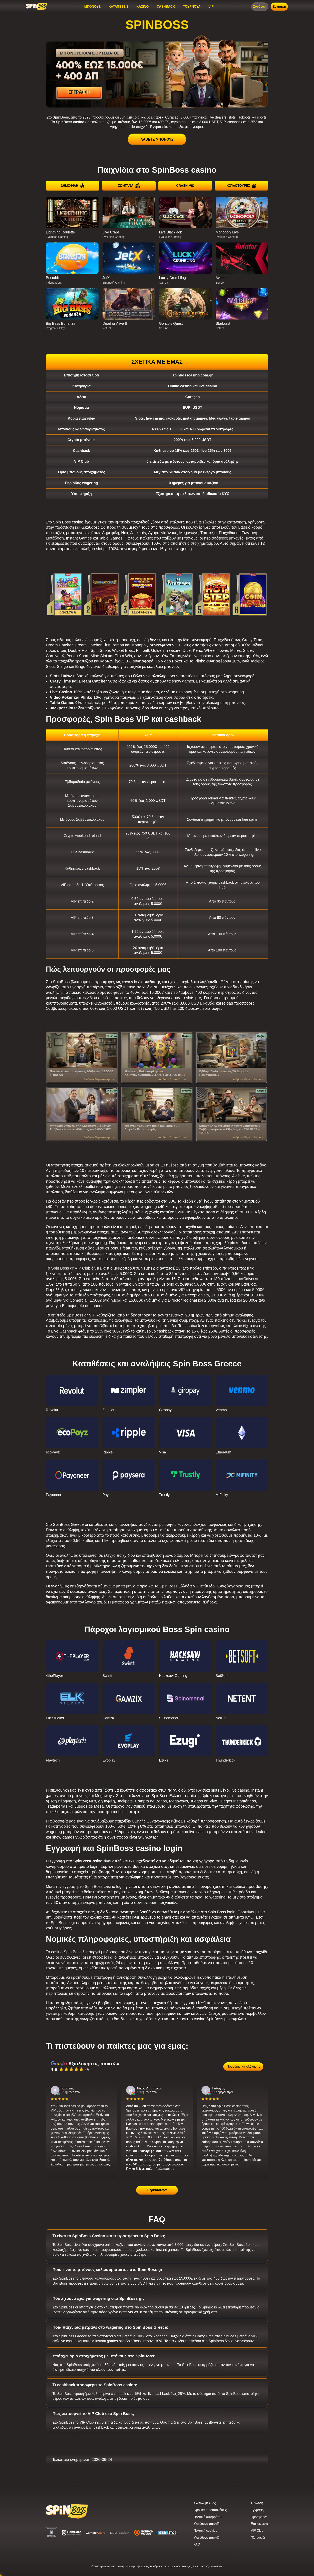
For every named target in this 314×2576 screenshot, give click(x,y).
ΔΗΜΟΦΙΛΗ (72, 185)
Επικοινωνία (259, 2523)
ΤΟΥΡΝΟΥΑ (191, 6)
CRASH (185, 185)
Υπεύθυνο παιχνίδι (207, 2523)
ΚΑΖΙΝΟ (142, 6)
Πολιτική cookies (205, 2530)
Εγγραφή (279, 6)
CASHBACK (166, 6)
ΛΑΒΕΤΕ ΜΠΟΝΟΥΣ (157, 139)
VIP (211, 6)
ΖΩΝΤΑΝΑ (129, 185)
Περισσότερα (157, 2190)
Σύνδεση (259, 6)
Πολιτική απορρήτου (208, 2517)
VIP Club (257, 2530)
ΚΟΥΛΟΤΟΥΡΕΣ (241, 185)
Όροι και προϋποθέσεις (210, 2510)
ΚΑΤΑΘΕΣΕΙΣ (118, 6)
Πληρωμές (258, 2537)
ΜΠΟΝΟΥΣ (92, 6)
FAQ (197, 2544)
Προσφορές (259, 2517)
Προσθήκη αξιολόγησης (243, 2066)
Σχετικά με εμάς (205, 2503)
